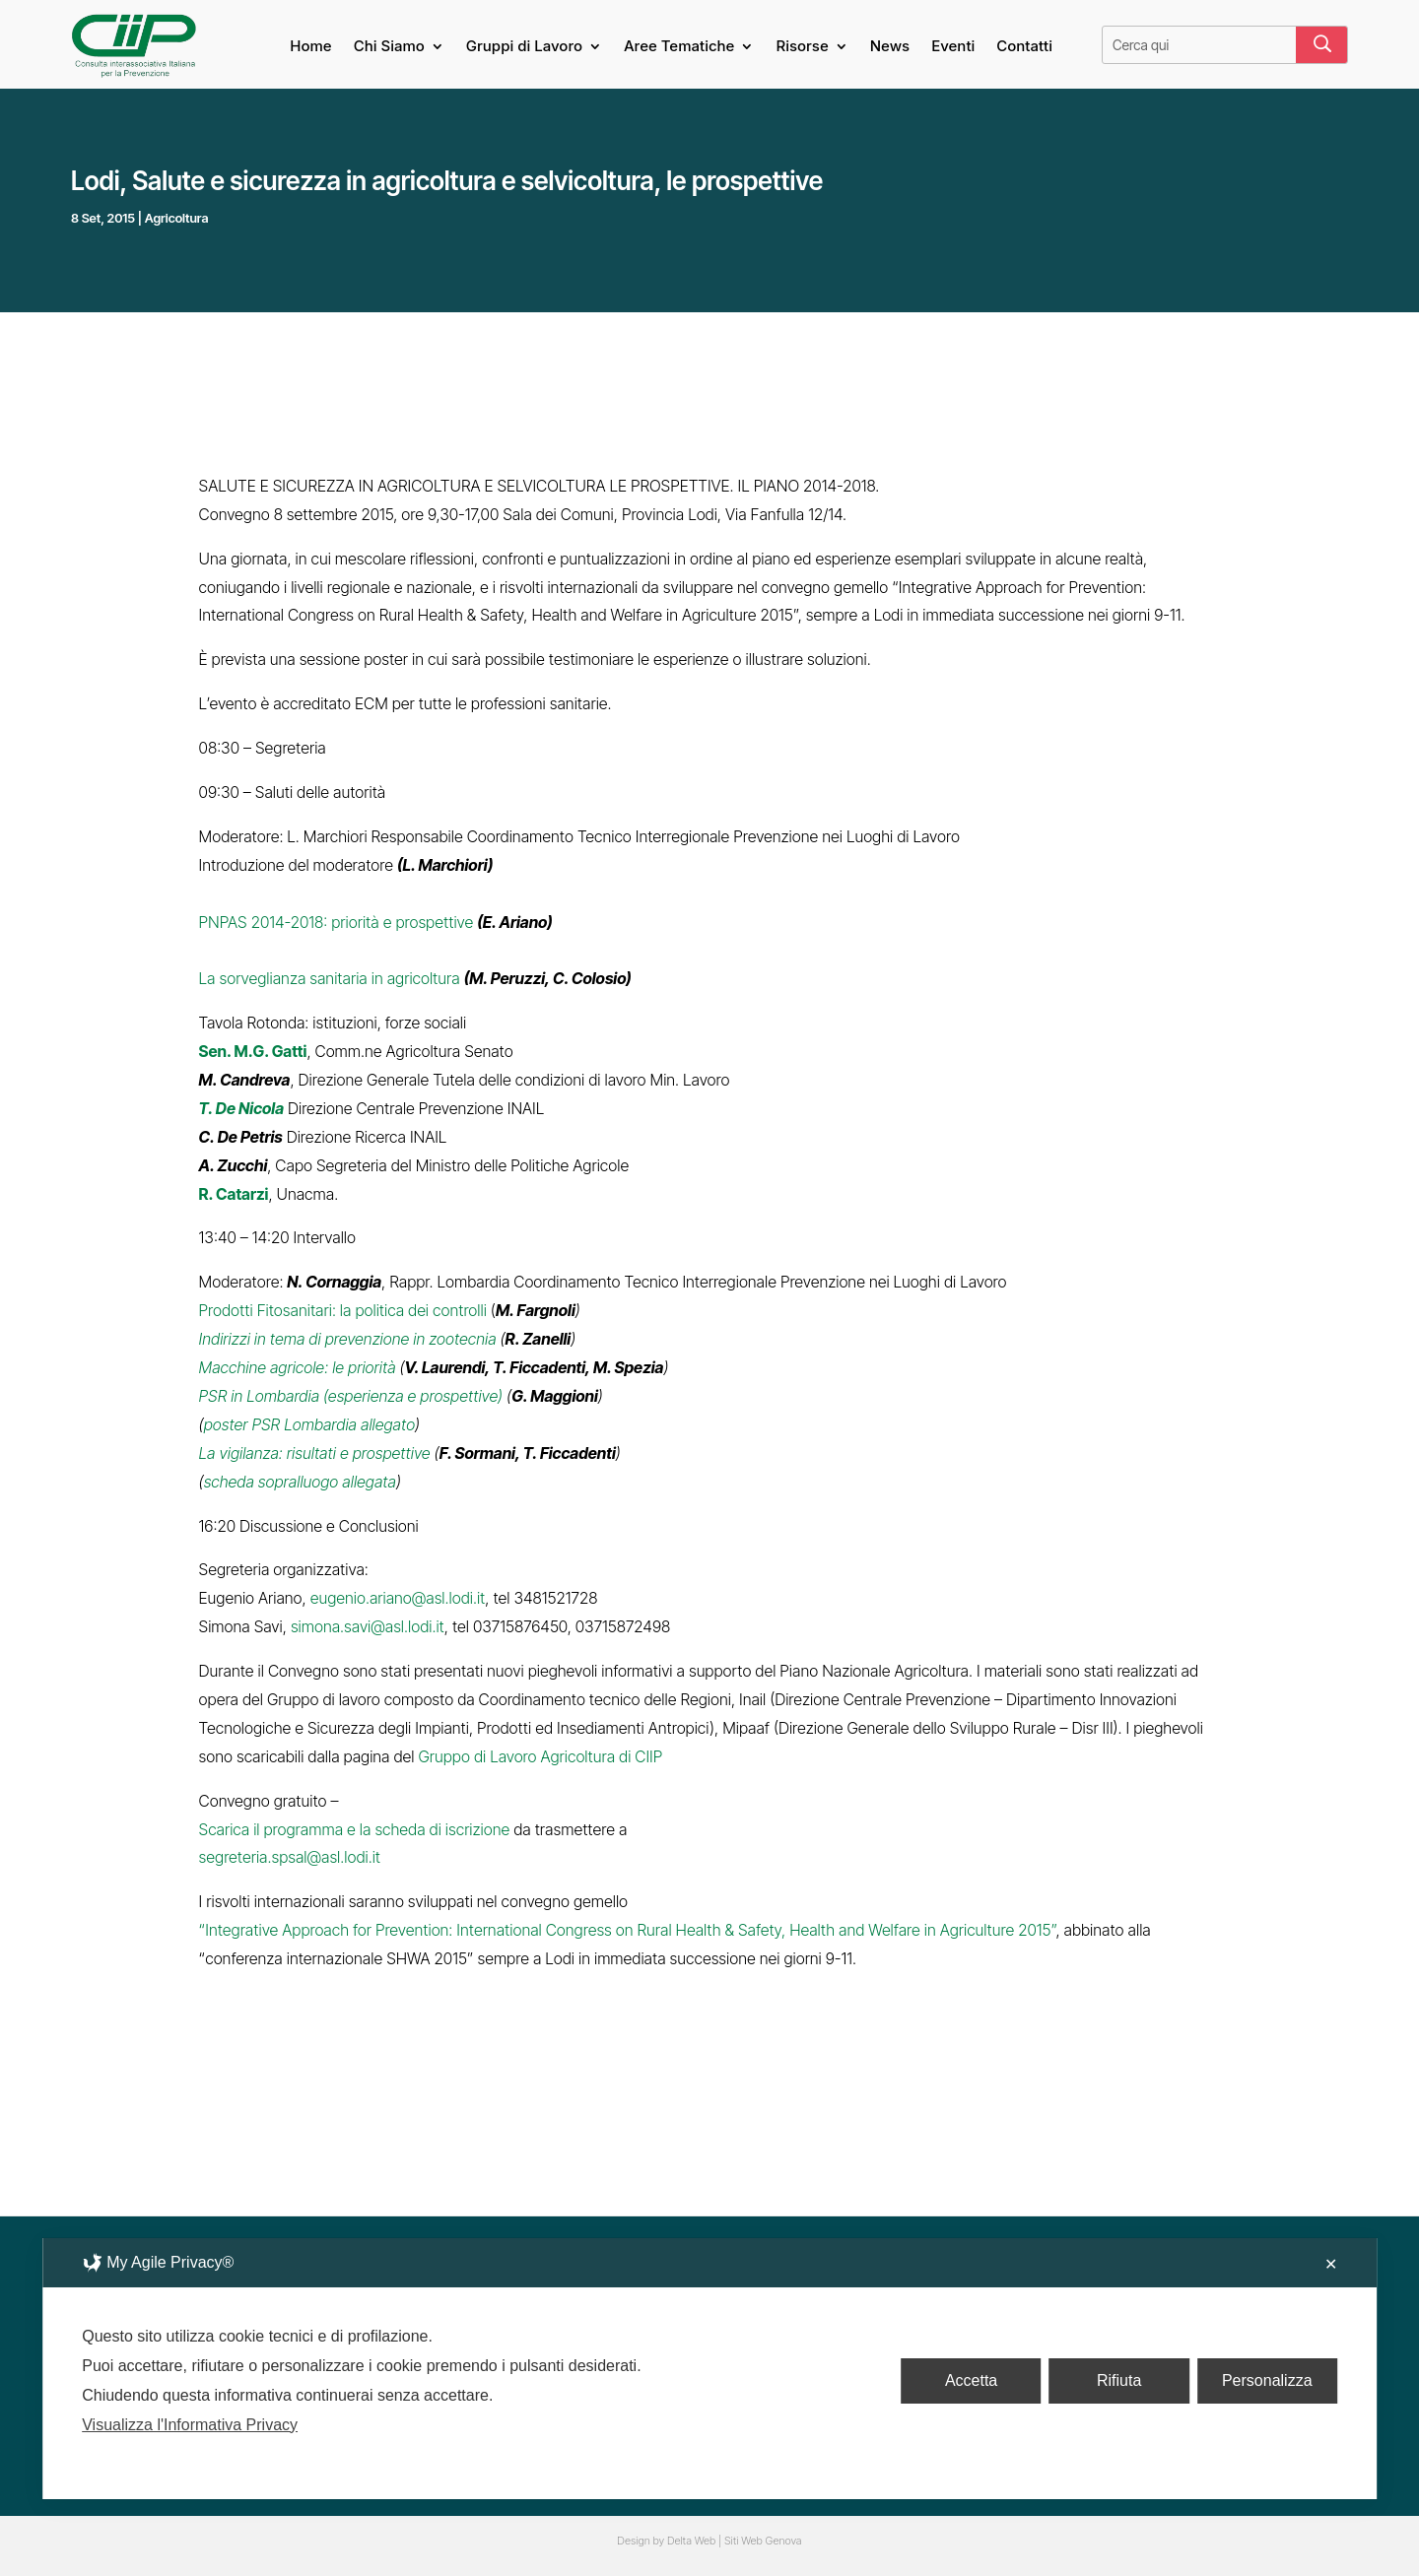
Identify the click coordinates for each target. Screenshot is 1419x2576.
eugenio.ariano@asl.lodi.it (398, 1598)
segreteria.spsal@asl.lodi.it (289, 1857)
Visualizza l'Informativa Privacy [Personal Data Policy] (190, 2424)
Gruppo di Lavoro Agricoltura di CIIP (540, 1756)
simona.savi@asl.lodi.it (367, 1626)
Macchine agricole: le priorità (297, 1367)
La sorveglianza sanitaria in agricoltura (329, 978)
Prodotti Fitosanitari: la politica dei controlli (343, 1310)
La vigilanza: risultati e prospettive (315, 1453)
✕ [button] (1330, 2264)
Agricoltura (177, 218)
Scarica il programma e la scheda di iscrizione (354, 1829)
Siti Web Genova (763, 2540)
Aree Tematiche (679, 47)
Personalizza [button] (1267, 2380)
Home (310, 47)
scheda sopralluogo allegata (300, 1481)
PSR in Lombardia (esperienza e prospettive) (351, 1396)
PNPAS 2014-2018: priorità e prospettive (336, 922)
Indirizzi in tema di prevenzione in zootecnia (348, 1339)
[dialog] (709, 2368)
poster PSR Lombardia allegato (309, 1424)
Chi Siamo (389, 47)
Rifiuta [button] (1119, 2380)
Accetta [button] (971, 2380)
